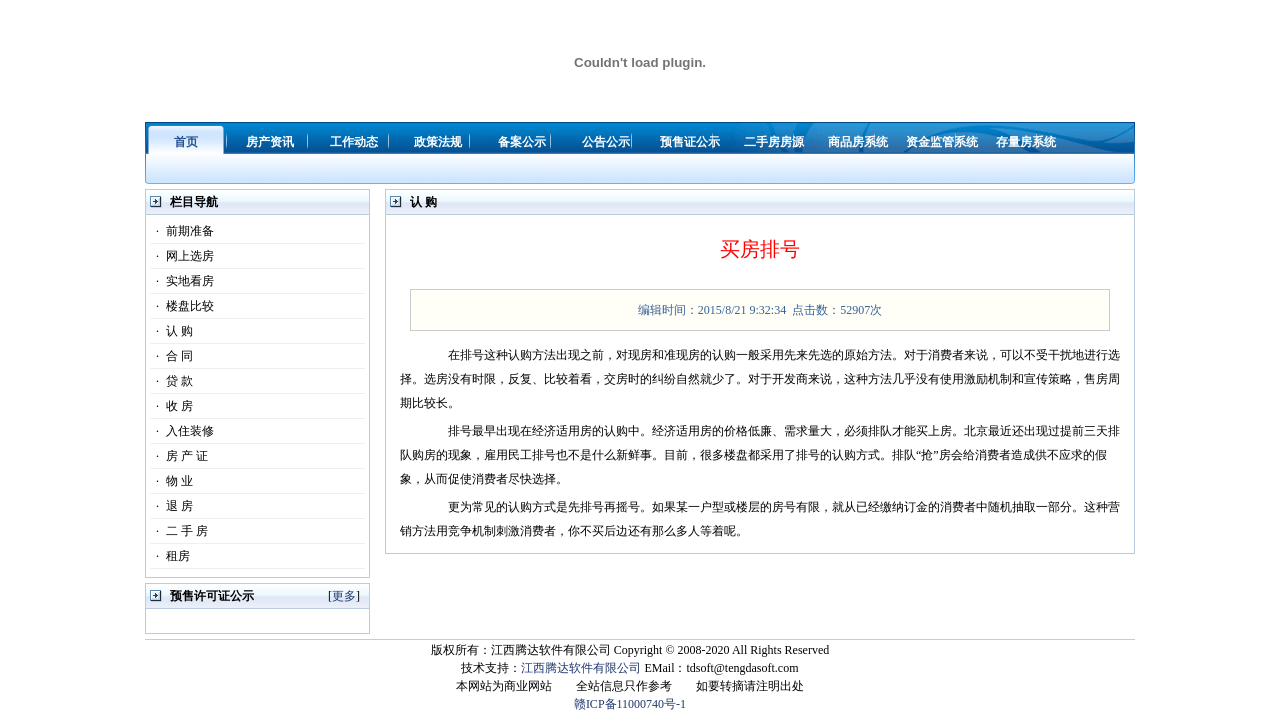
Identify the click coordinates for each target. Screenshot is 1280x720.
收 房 (171, 406)
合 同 (171, 356)
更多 (344, 596)
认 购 (171, 331)
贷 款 (171, 381)
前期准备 (182, 231)
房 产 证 (179, 456)
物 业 (171, 481)
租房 (170, 556)
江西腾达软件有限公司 (581, 668)
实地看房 (182, 281)
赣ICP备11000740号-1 (630, 704)
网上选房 (182, 256)
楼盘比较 (182, 306)
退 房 (171, 506)
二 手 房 (179, 531)
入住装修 (182, 431)
